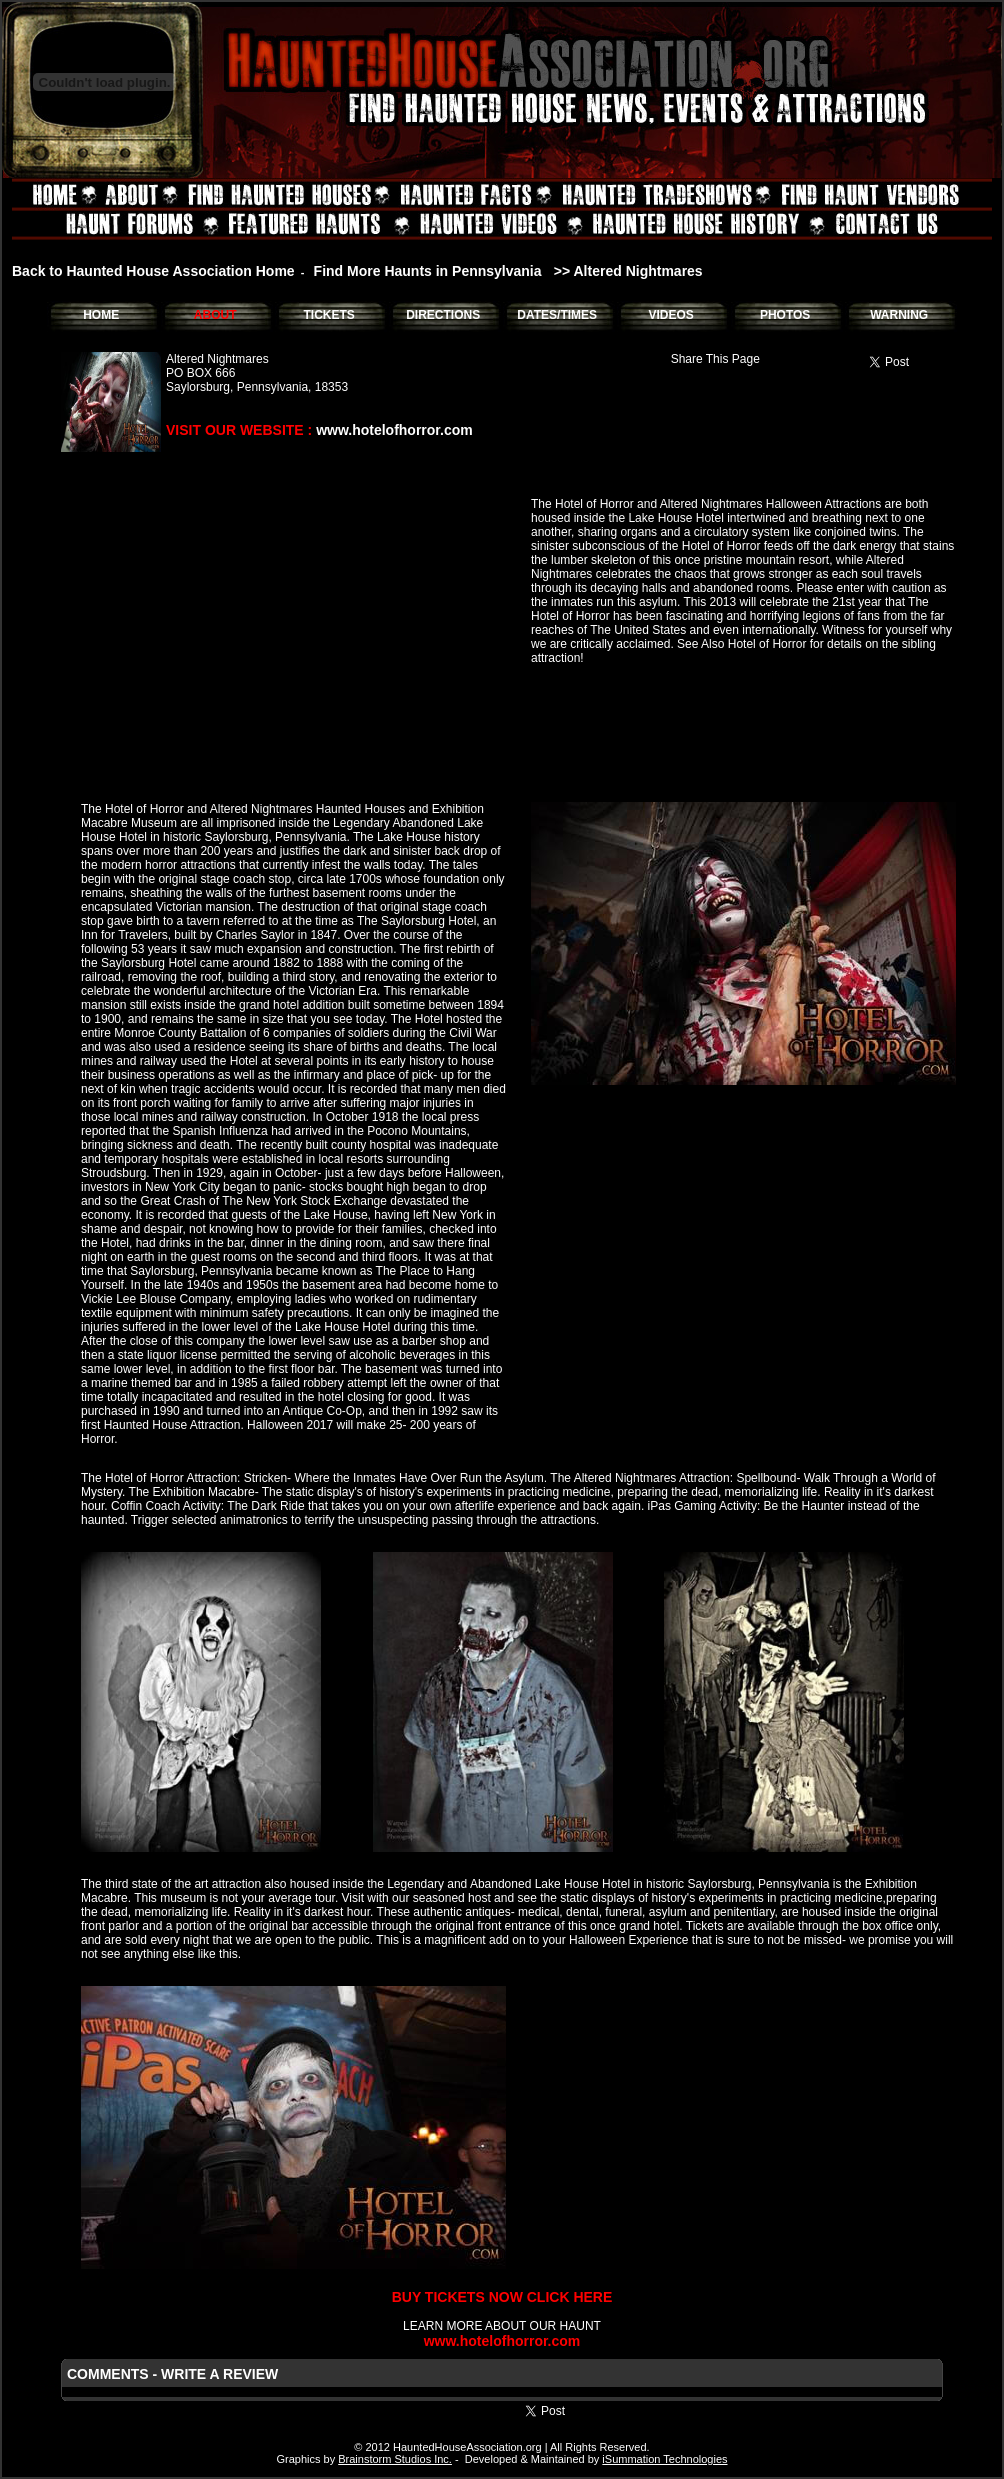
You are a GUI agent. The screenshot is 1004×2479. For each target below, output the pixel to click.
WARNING (899, 315)
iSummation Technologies (664, 2459)
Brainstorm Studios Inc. (395, 2459)
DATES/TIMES (557, 315)
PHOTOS (785, 315)
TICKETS (328, 315)
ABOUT (215, 315)
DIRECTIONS (443, 315)
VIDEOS (670, 315)
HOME (101, 315)
